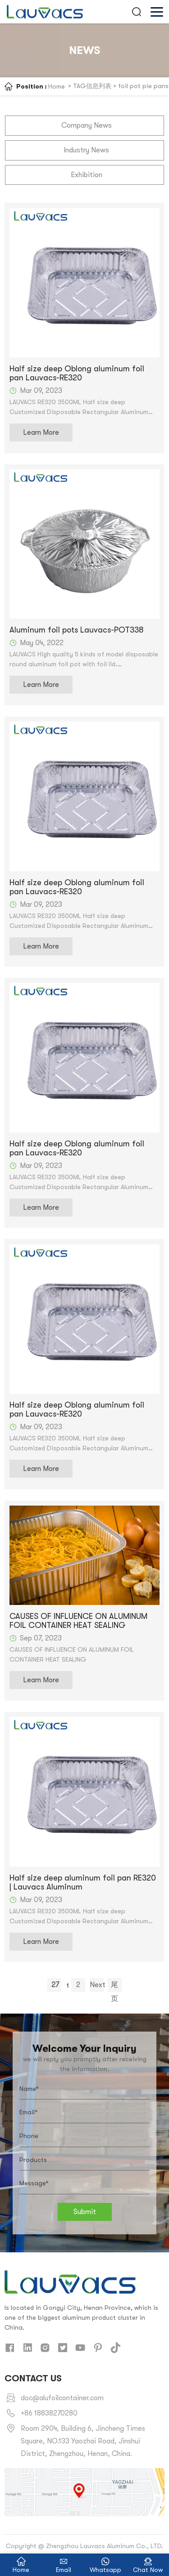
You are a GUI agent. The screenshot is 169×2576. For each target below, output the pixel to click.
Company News (86, 125)
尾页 (114, 1987)
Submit (84, 2211)
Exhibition (86, 174)
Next (96, 1986)
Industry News (86, 150)
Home (56, 86)
